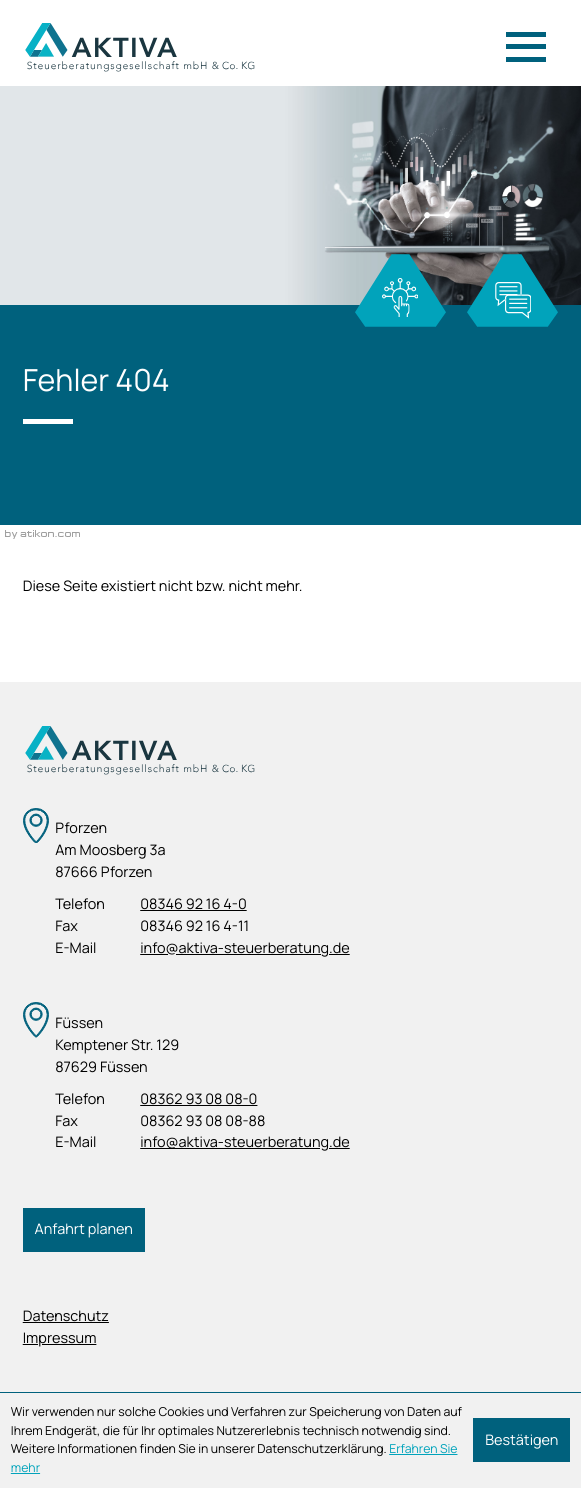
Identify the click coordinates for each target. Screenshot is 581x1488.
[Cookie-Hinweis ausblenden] (521, 1440)
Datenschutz (66, 1316)
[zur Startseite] (139, 47)
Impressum (60, 1338)
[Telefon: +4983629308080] (198, 1100)
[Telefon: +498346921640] (193, 905)
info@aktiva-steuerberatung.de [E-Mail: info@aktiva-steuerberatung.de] (244, 948)
